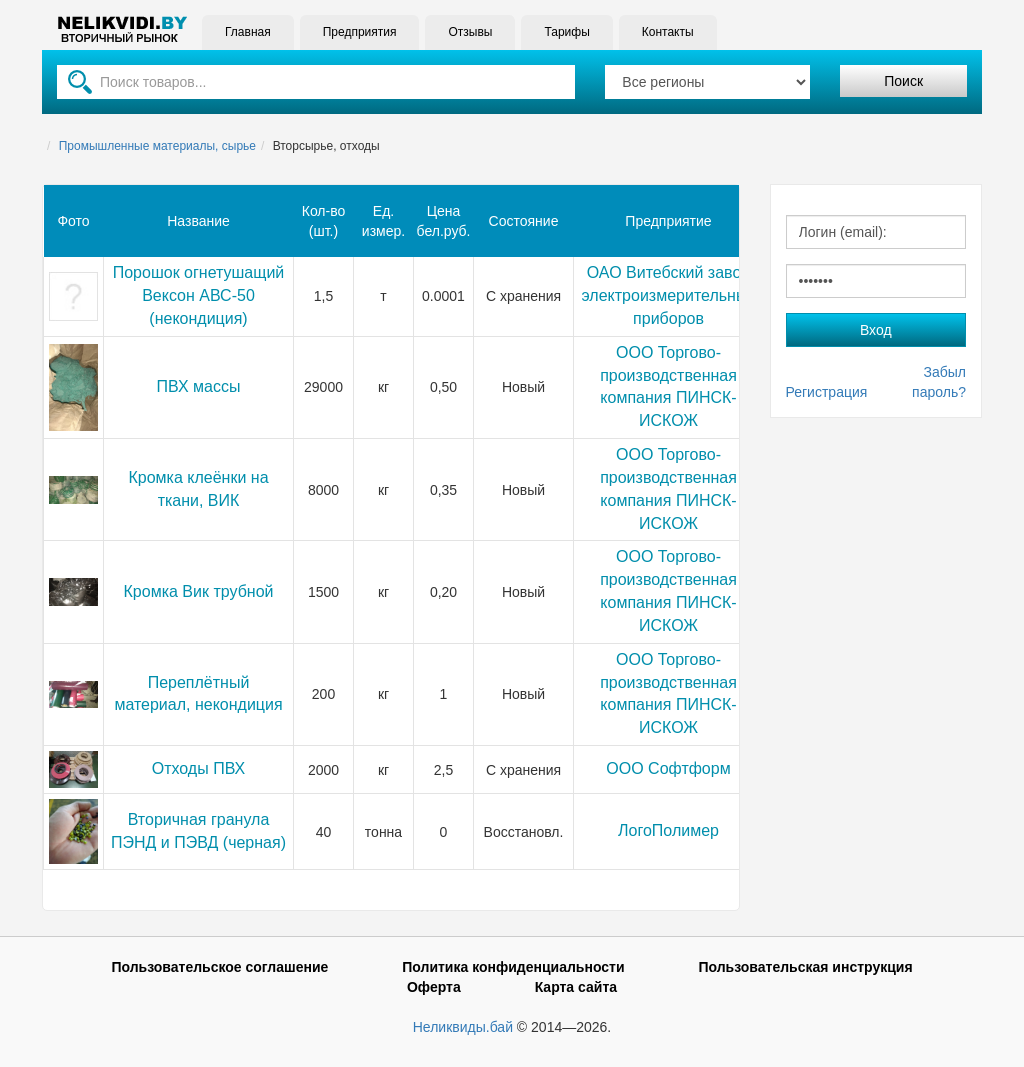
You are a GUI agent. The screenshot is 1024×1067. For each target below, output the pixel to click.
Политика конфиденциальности (513, 967)
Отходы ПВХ (199, 768)
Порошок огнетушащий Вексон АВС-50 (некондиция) (199, 295)
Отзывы (470, 32)
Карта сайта (576, 987)
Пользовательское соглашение (219, 967)
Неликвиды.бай (463, 1027)
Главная (248, 32)
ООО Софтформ (668, 768)
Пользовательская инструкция (805, 967)
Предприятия (360, 32)
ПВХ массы (199, 386)
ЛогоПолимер (668, 830)
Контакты (668, 32)
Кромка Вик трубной (199, 591)
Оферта (434, 987)
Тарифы (566, 32)
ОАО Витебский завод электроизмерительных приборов (669, 295)
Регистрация (827, 392)
